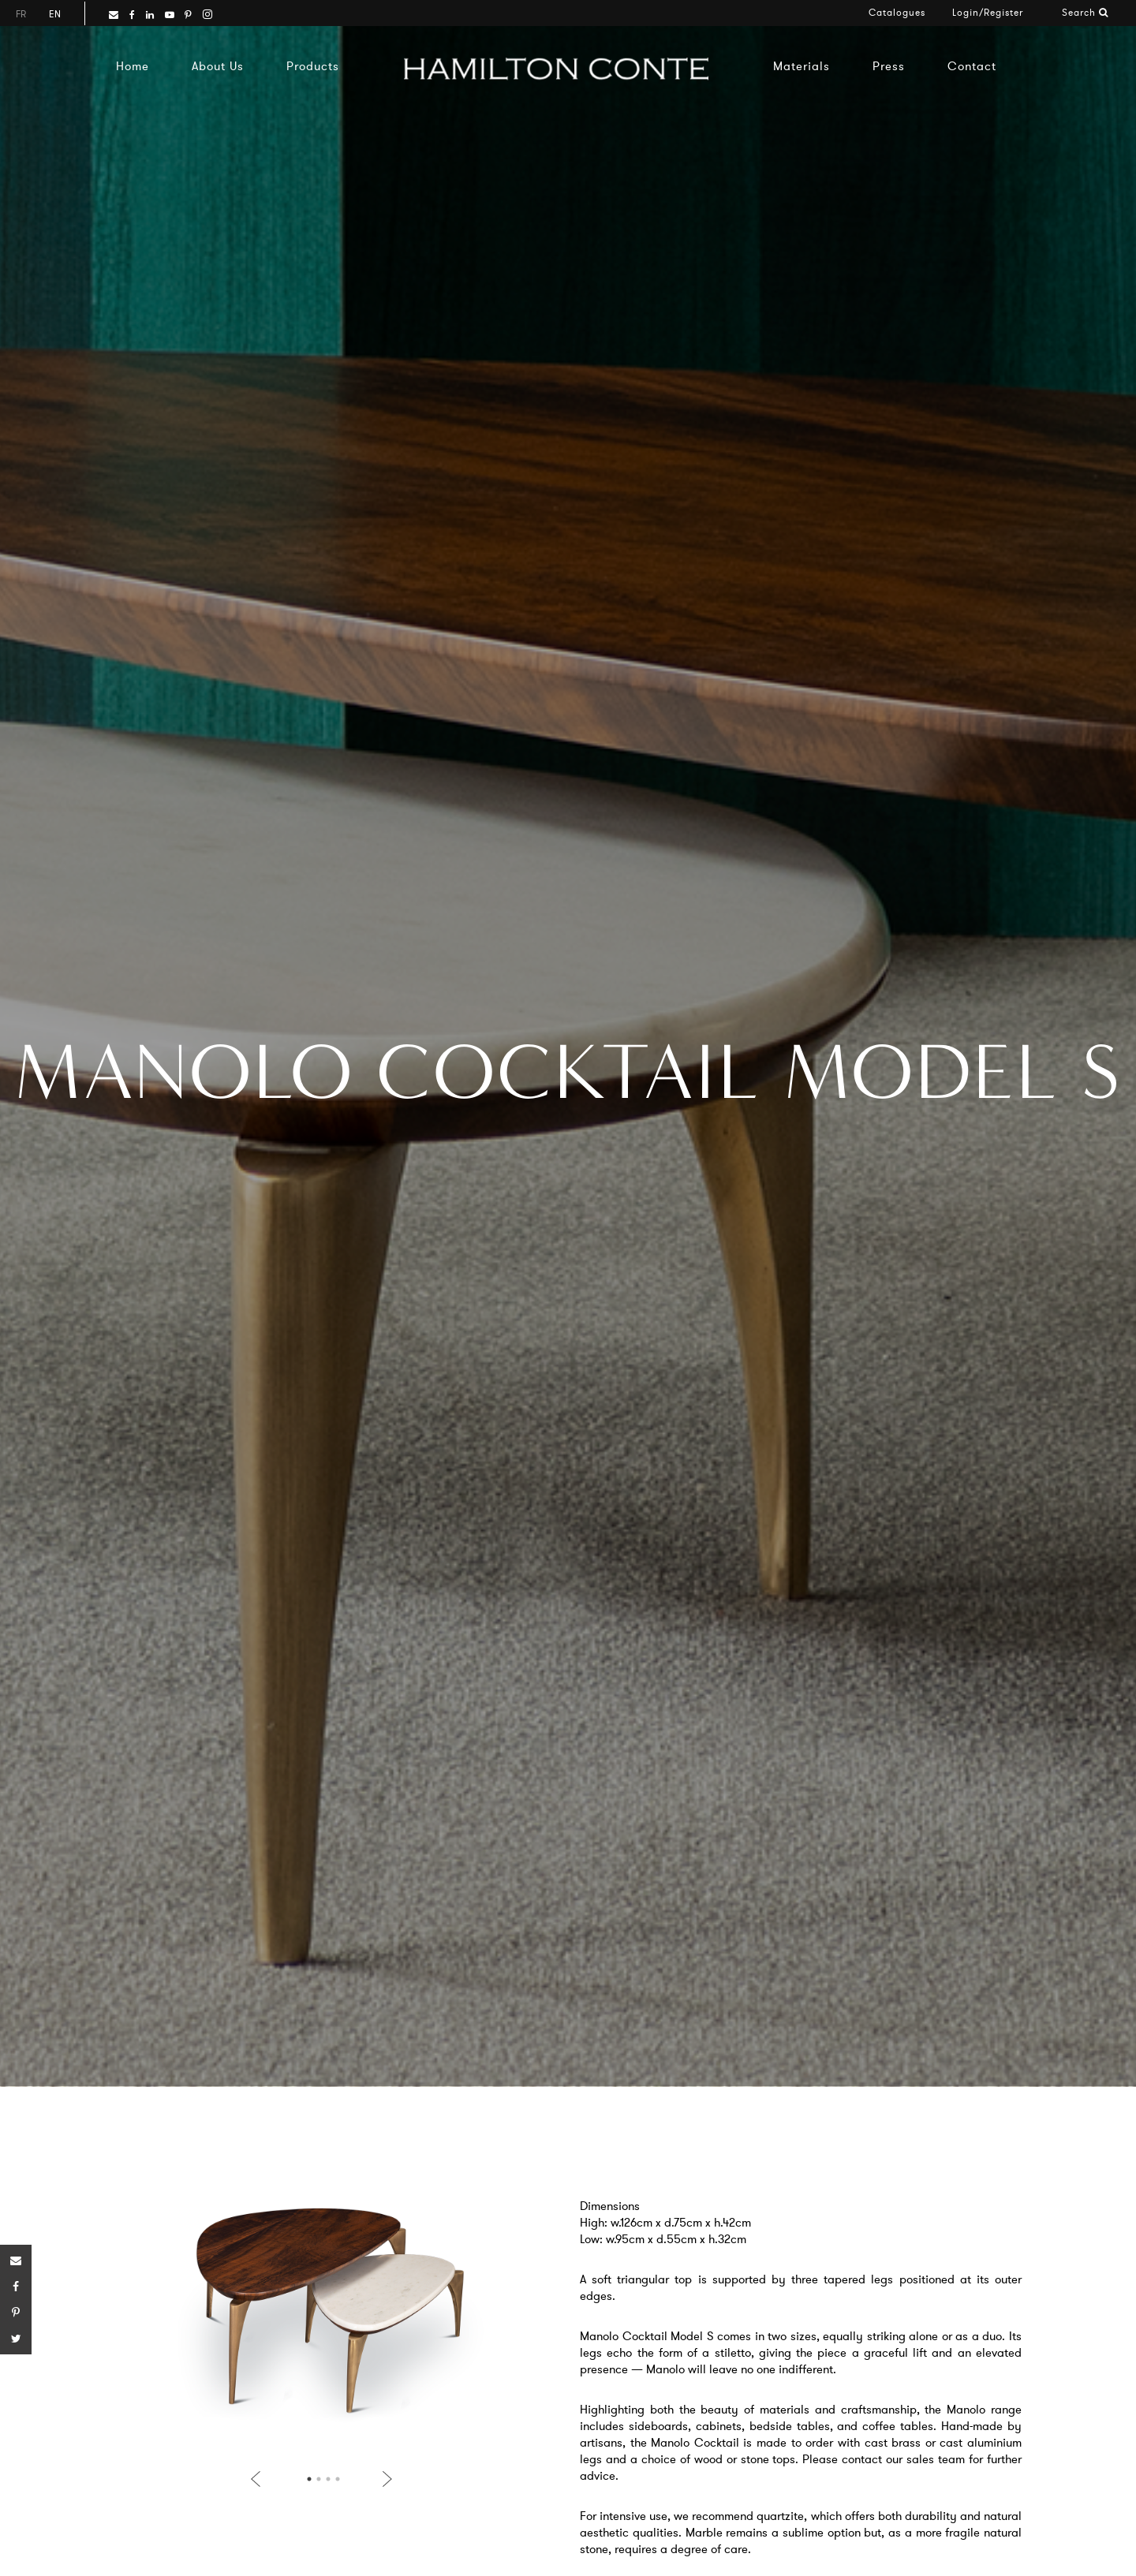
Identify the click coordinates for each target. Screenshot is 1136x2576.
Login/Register (987, 12)
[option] (321, 2316)
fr (21, 14)
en (55, 14)
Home (132, 65)
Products (312, 65)
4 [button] (338, 2479)
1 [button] (309, 2479)
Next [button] (384, 2479)
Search (1085, 12)
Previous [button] (259, 2479)
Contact (971, 65)
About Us (218, 65)
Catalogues (897, 12)
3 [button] (328, 2479)
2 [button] (319, 2479)
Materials (801, 65)
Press (889, 65)
